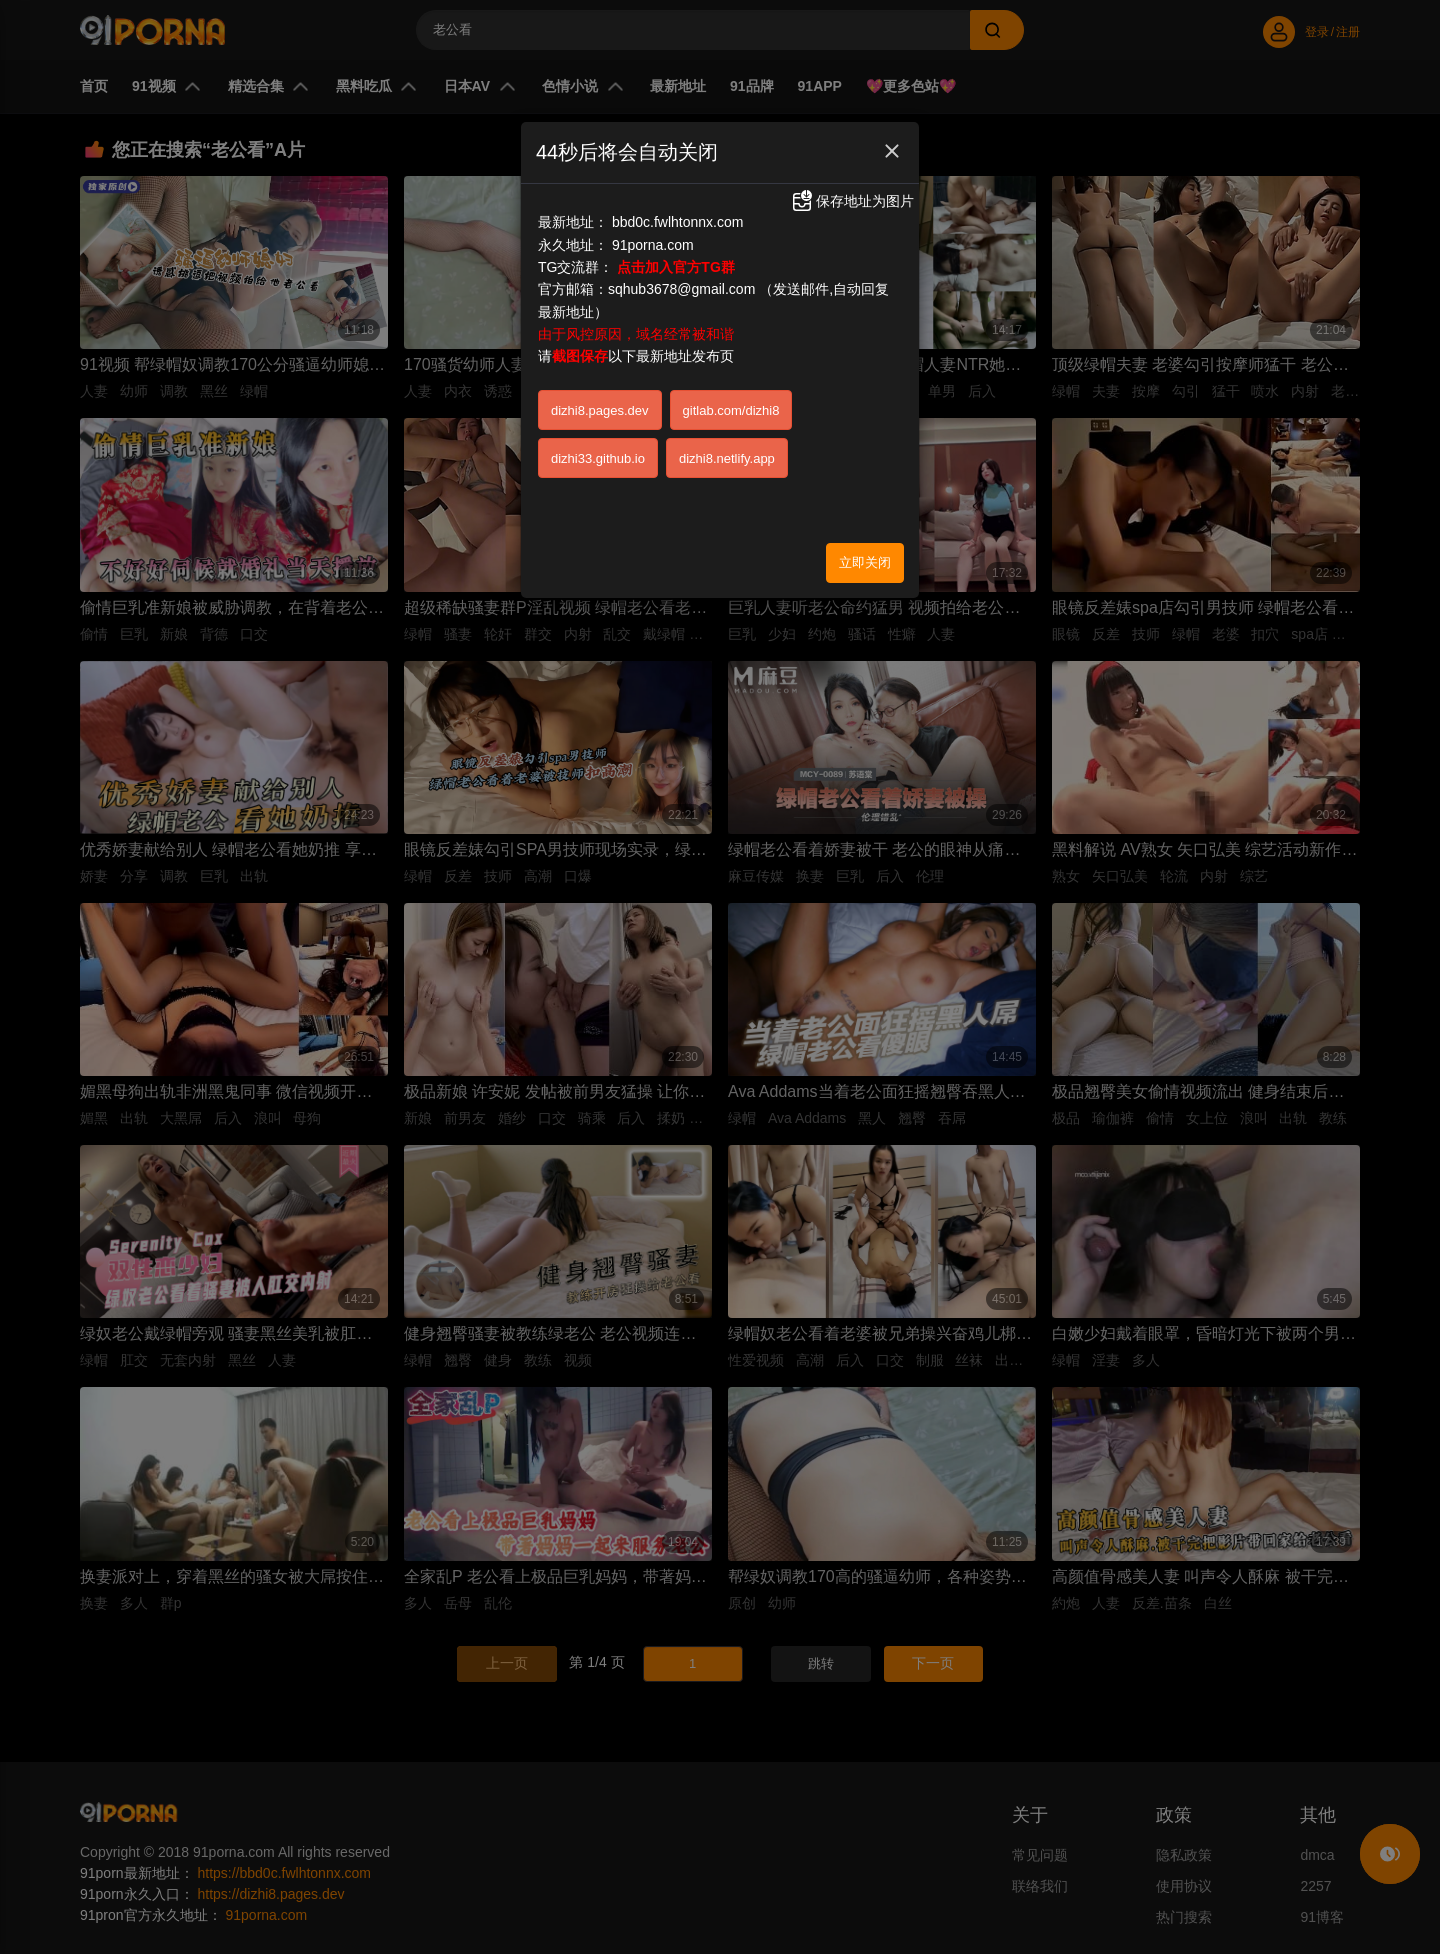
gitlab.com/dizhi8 (731, 410)
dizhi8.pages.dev (600, 410)
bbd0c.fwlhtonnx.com (678, 222)
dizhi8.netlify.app (727, 458)
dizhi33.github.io (598, 458)
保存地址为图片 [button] (852, 201)
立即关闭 (865, 562)
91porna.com (653, 245)
